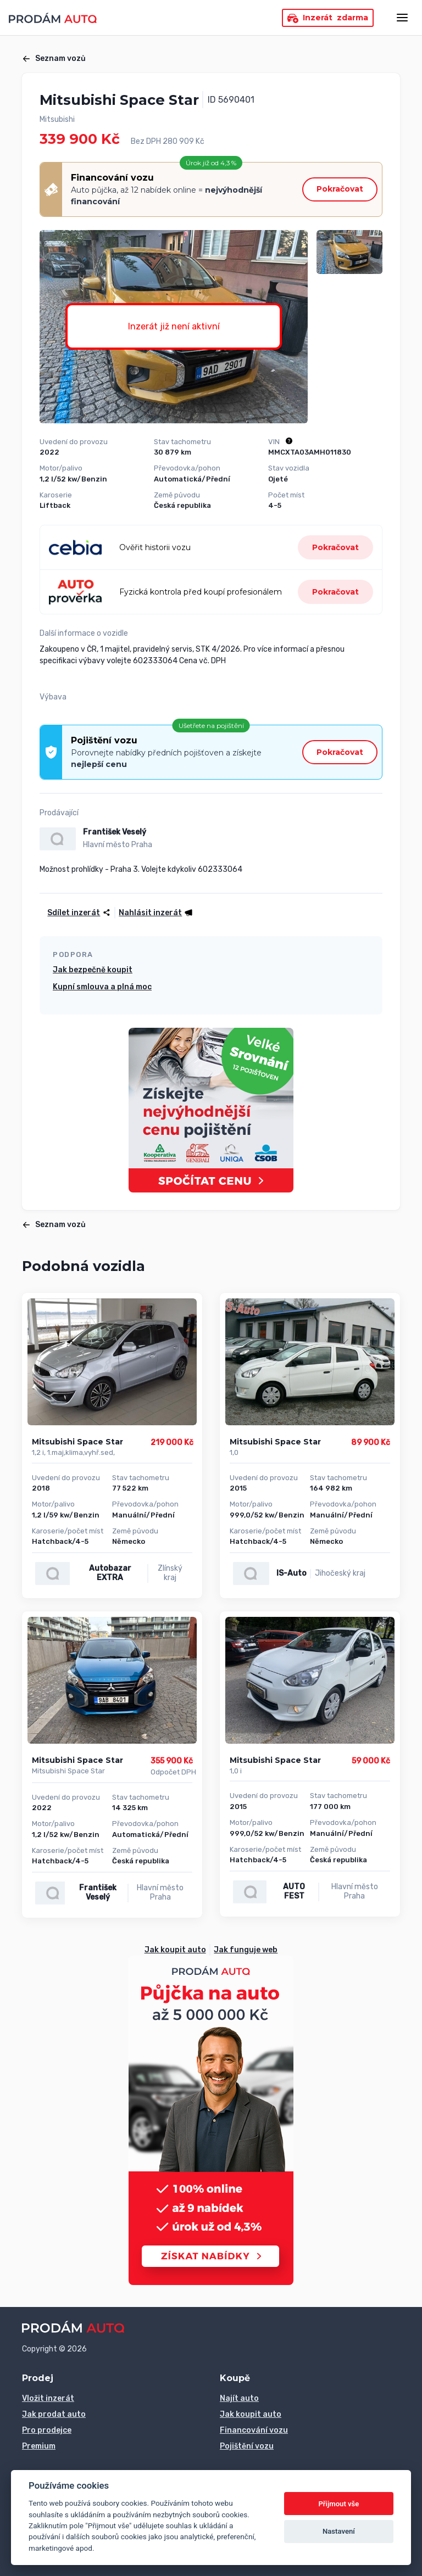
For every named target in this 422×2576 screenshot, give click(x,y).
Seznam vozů (54, 58)
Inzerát (327, 18)
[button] (154, 913)
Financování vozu (254, 2430)
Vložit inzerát (48, 2398)
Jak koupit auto (175, 1950)
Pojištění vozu (247, 2446)
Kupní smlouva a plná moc (102, 987)
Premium (38, 2446)
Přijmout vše (338, 2504)
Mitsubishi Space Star (77, 1442)
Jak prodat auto (54, 2414)
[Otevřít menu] (402, 18)
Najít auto (239, 2398)
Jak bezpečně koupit (92, 970)
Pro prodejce (46, 2430)
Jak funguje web (245, 1950)
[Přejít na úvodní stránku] (53, 17)
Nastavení (339, 2531)
